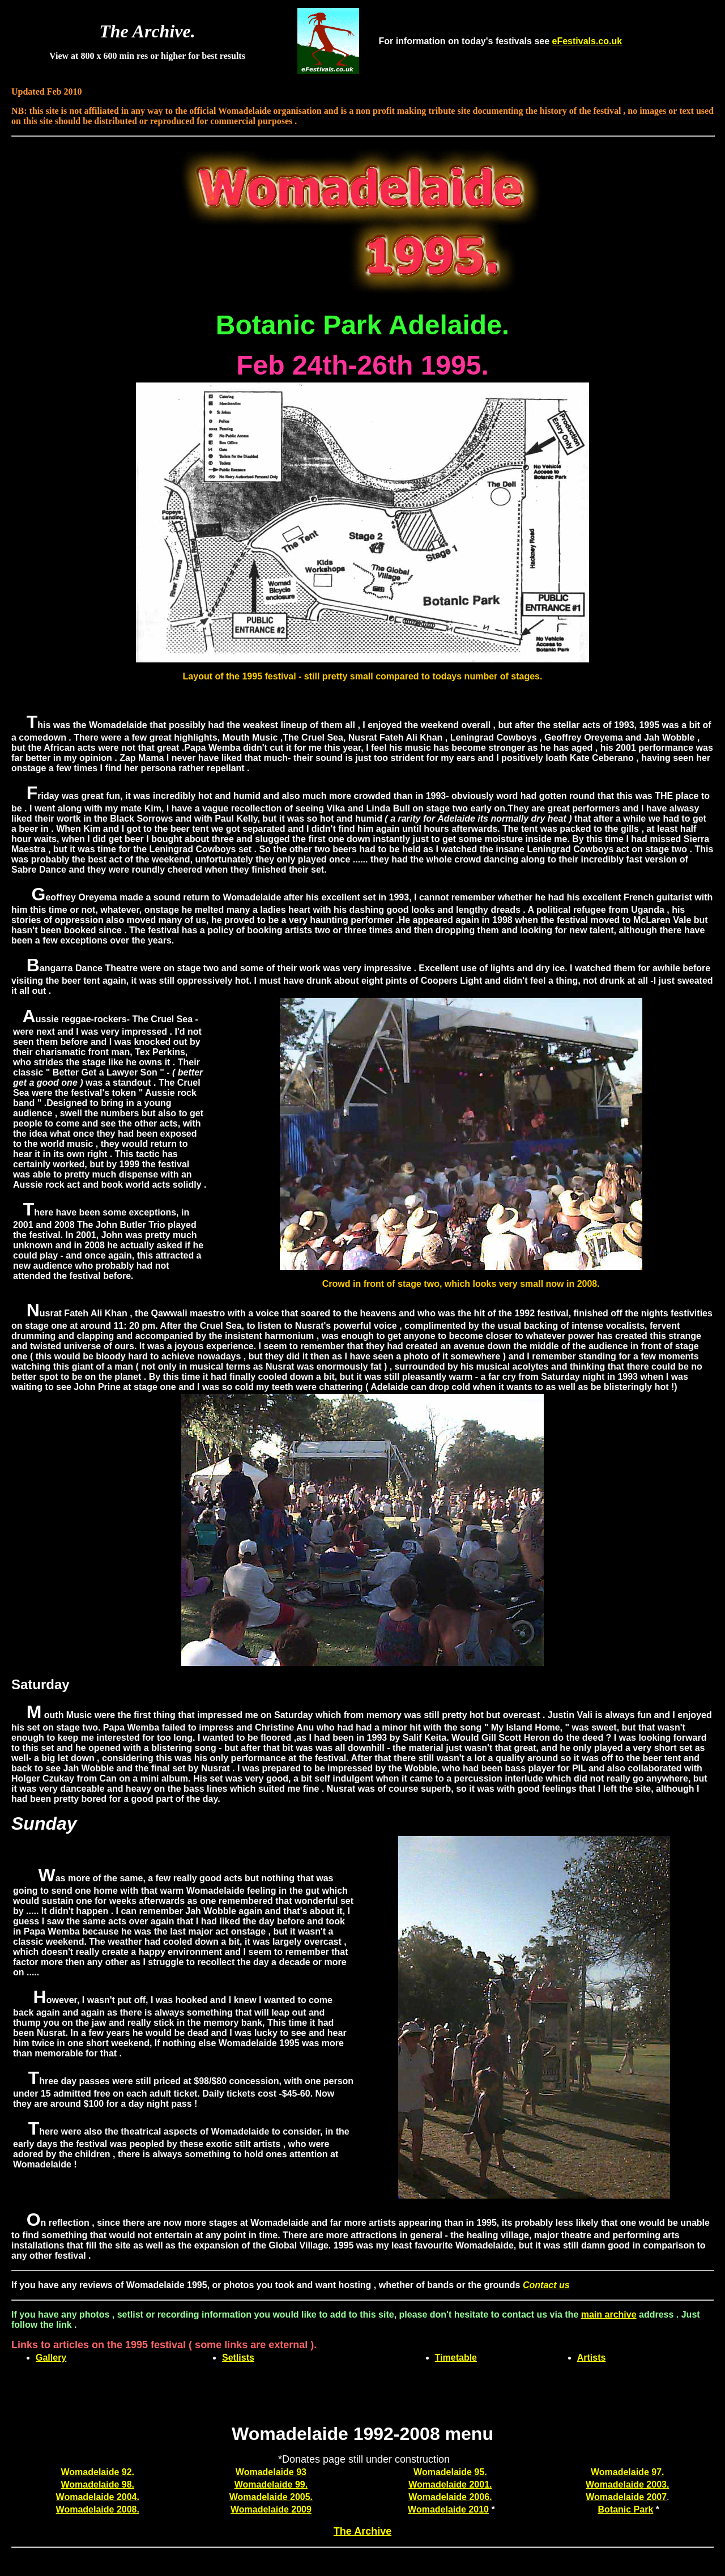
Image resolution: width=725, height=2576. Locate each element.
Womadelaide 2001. (450, 2484)
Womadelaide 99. (271, 2484)
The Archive (362, 2531)
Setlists (238, 2357)
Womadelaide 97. (627, 2472)
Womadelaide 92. (98, 2472)
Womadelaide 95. (450, 2472)
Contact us (546, 2285)
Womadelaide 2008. (97, 2509)
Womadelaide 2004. (97, 2497)
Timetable (456, 2357)
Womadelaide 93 (271, 2472)
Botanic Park (625, 2509)
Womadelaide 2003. (627, 2484)
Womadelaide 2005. (271, 2497)
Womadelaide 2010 (448, 2509)
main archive (609, 2314)
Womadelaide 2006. (450, 2497)
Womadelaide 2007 (626, 2497)
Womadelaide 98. (98, 2484)
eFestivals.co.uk (587, 41)
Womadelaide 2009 (271, 2509)
